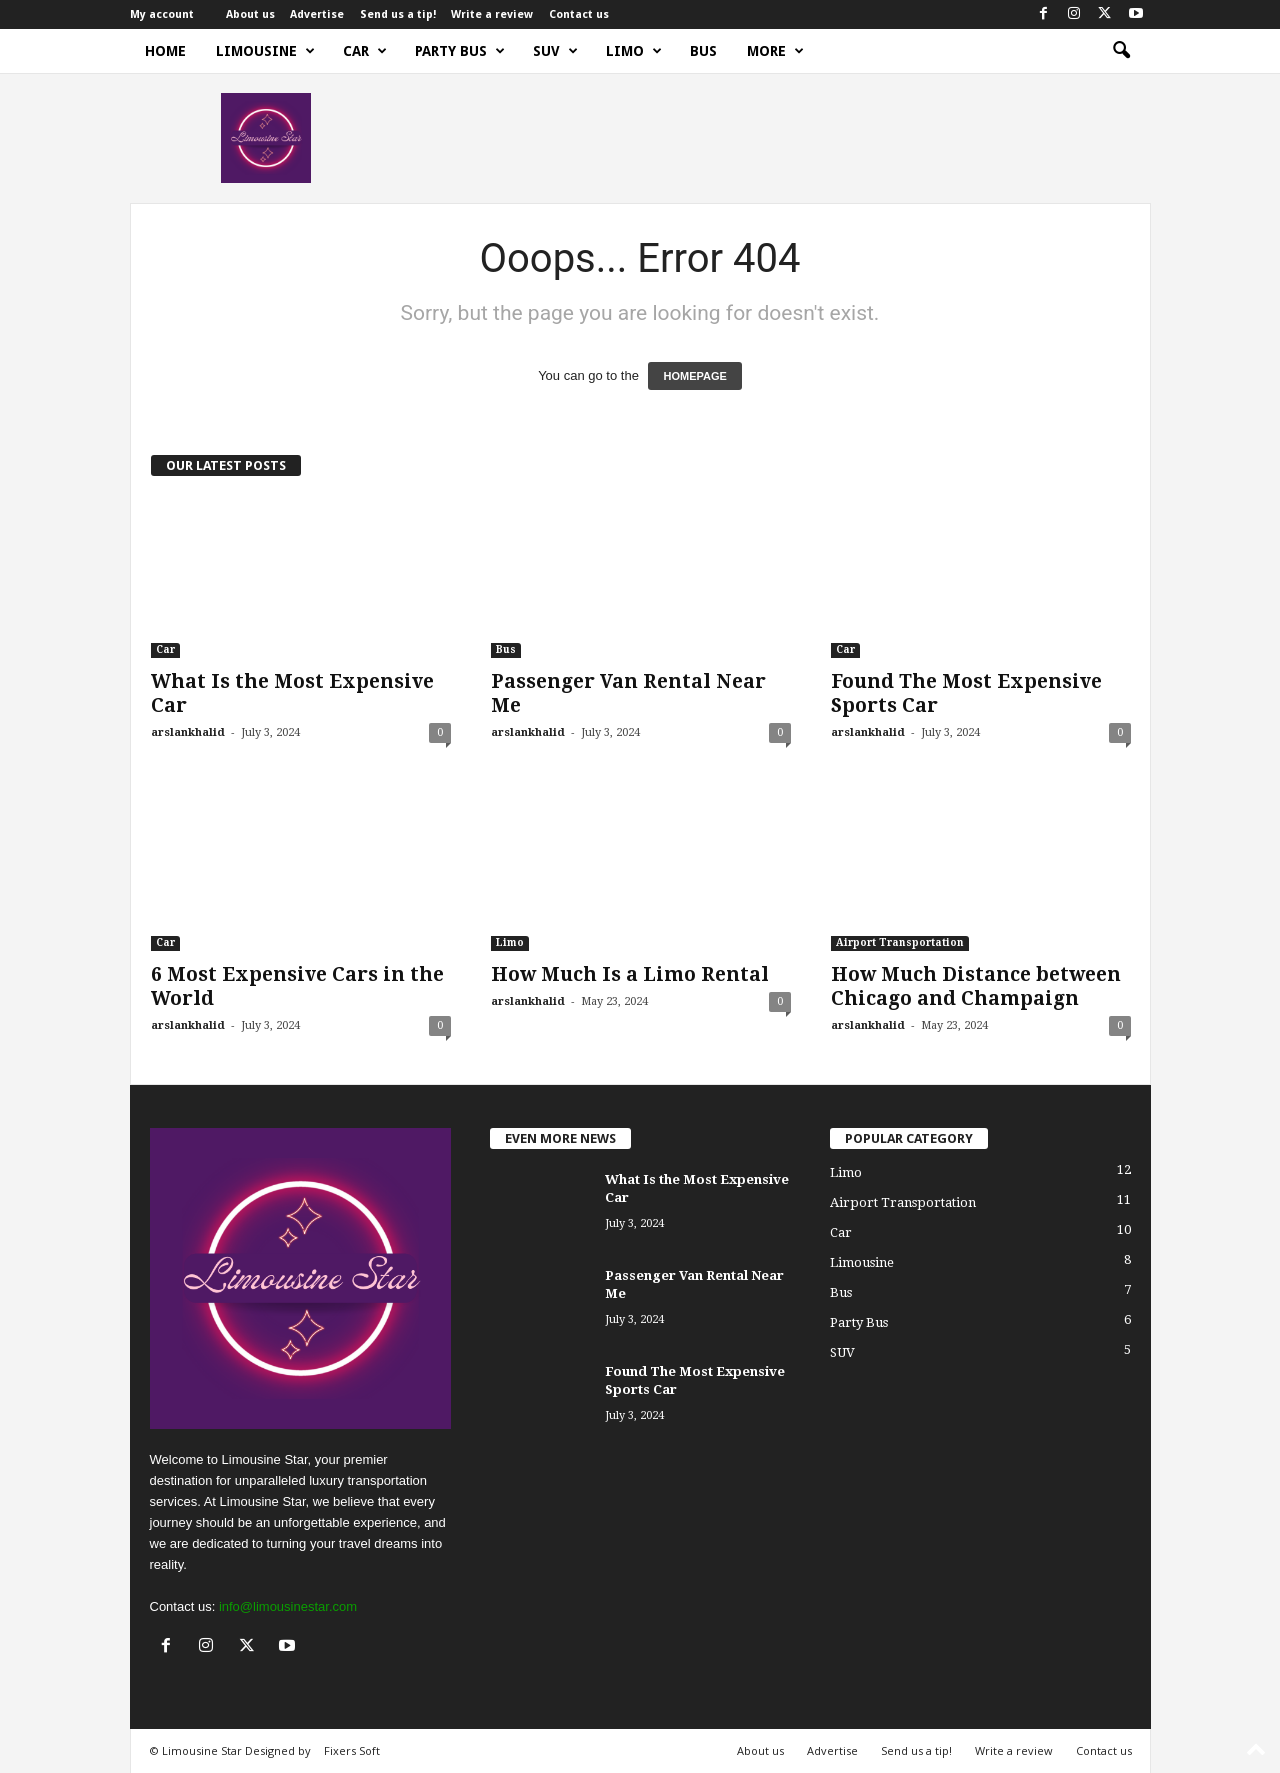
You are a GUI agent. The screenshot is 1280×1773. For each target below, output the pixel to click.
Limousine (265, 51)
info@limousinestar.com (288, 1606)
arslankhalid (188, 732)
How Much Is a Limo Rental (630, 974)
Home (165, 51)
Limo (634, 51)
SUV (555, 51)
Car (365, 51)
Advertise (317, 14)
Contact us (579, 14)
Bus (703, 51)
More (775, 51)
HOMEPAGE (694, 376)
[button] (1121, 51)
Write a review (492, 14)
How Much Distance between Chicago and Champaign (976, 986)
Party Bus (460, 51)
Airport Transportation (900, 942)
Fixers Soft (352, 1750)
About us (250, 14)
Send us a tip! (398, 14)
